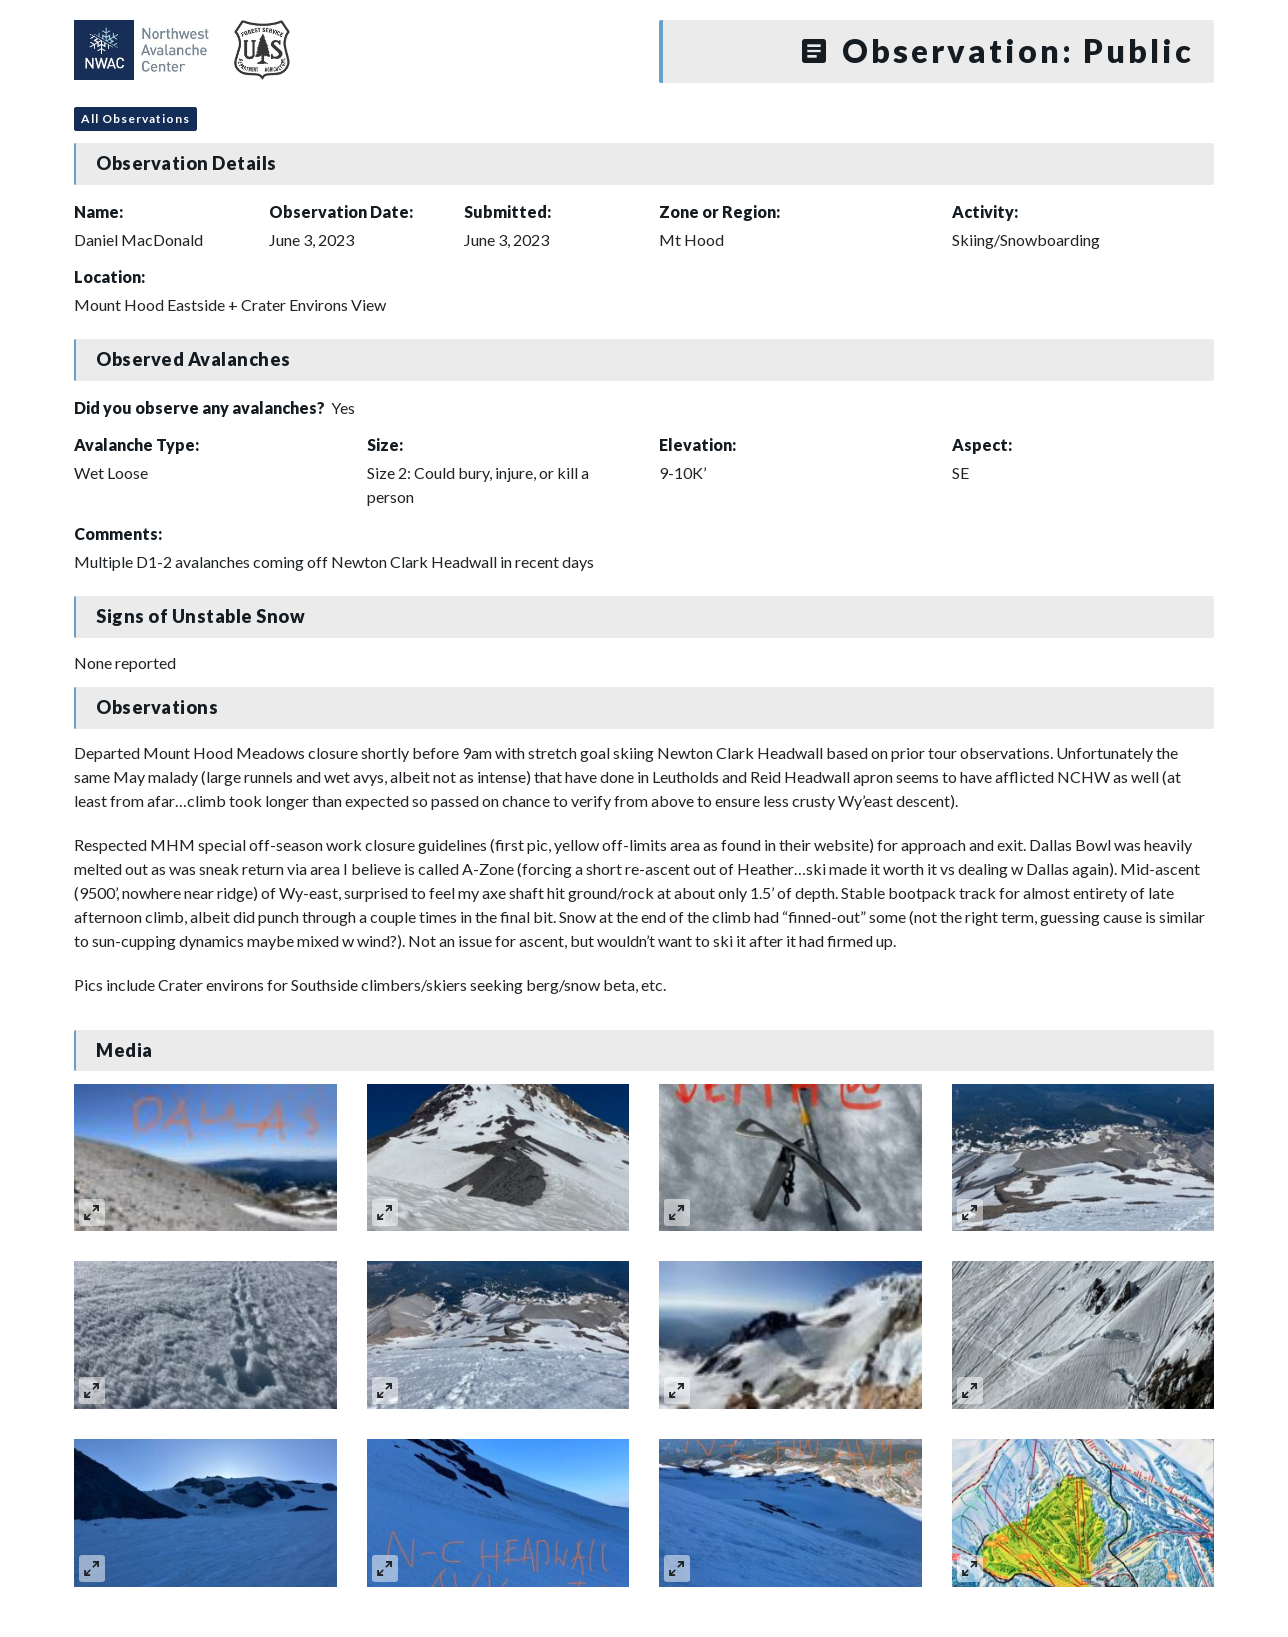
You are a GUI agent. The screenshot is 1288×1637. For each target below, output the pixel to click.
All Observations (135, 118)
